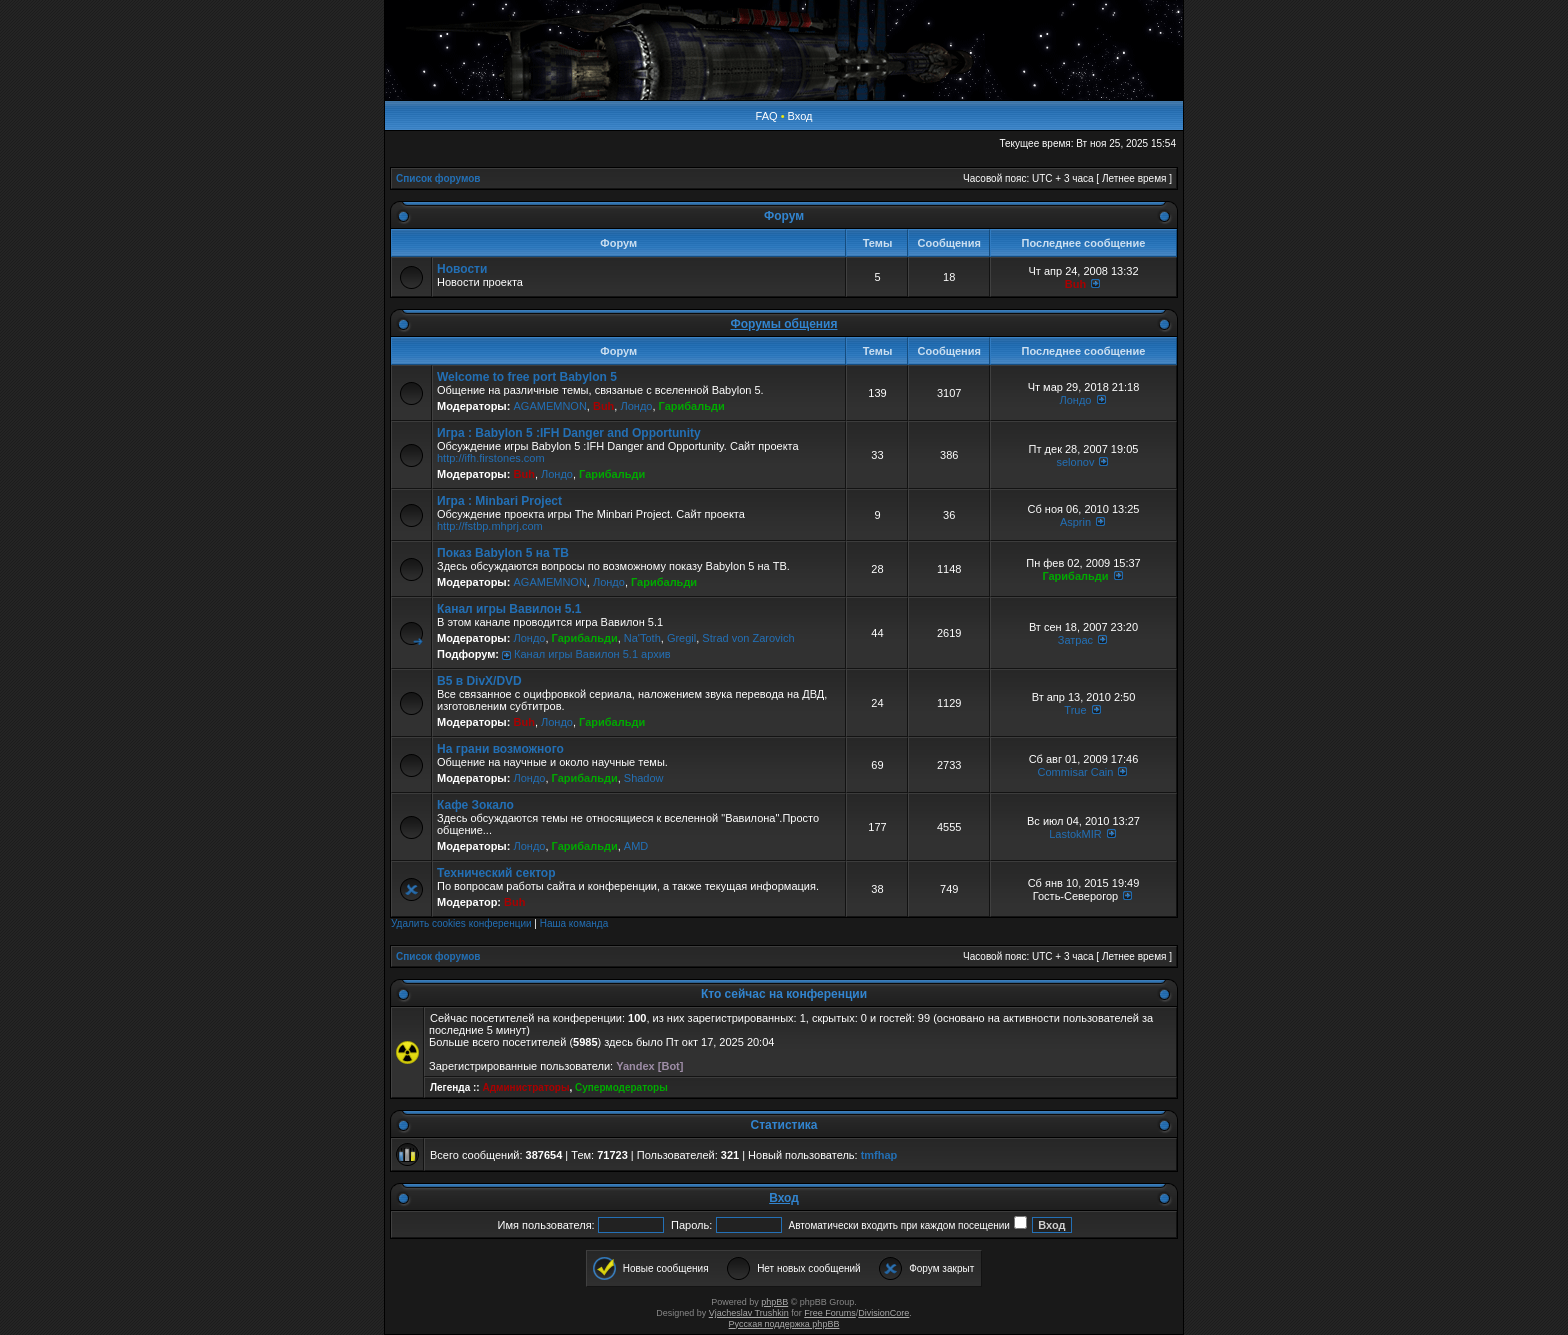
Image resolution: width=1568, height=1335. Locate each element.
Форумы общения (784, 324)
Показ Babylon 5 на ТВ (503, 553)
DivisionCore (883, 1313)
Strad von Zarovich (748, 638)
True (1075, 710)
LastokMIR (1075, 834)
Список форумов (438, 178)
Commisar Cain (1076, 772)
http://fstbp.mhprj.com (490, 526)
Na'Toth (642, 638)
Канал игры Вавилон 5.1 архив (592, 654)
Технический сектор (496, 873)
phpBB (774, 1302)
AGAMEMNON (549, 406)
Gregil (681, 638)
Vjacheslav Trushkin (749, 1313)
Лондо (636, 406)
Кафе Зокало (475, 805)
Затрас (1075, 640)
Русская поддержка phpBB (784, 1324)
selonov (1076, 462)
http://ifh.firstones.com (491, 458)
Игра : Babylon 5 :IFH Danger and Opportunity (569, 433)
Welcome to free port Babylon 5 (527, 377)
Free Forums (830, 1313)
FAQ (767, 116)
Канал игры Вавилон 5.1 (509, 609)
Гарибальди (692, 406)
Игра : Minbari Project (499, 501)
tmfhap (879, 1155)
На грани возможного (500, 749)
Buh (1075, 284)
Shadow (644, 778)
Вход (800, 116)
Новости (462, 269)
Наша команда (574, 923)
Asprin (1075, 522)
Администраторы (525, 1087)
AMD (636, 846)
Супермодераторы (621, 1087)
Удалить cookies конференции (461, 923)
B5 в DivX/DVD (479, 681)
